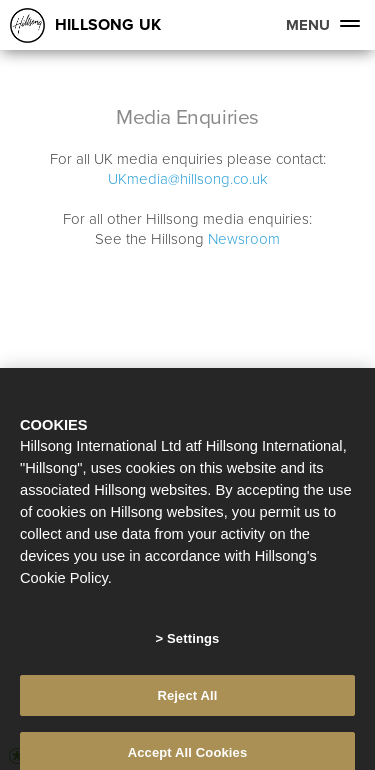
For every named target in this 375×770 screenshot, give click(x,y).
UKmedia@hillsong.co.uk (188, 178)
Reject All (187, 701)
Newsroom (244, 238)
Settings (193, 644)
